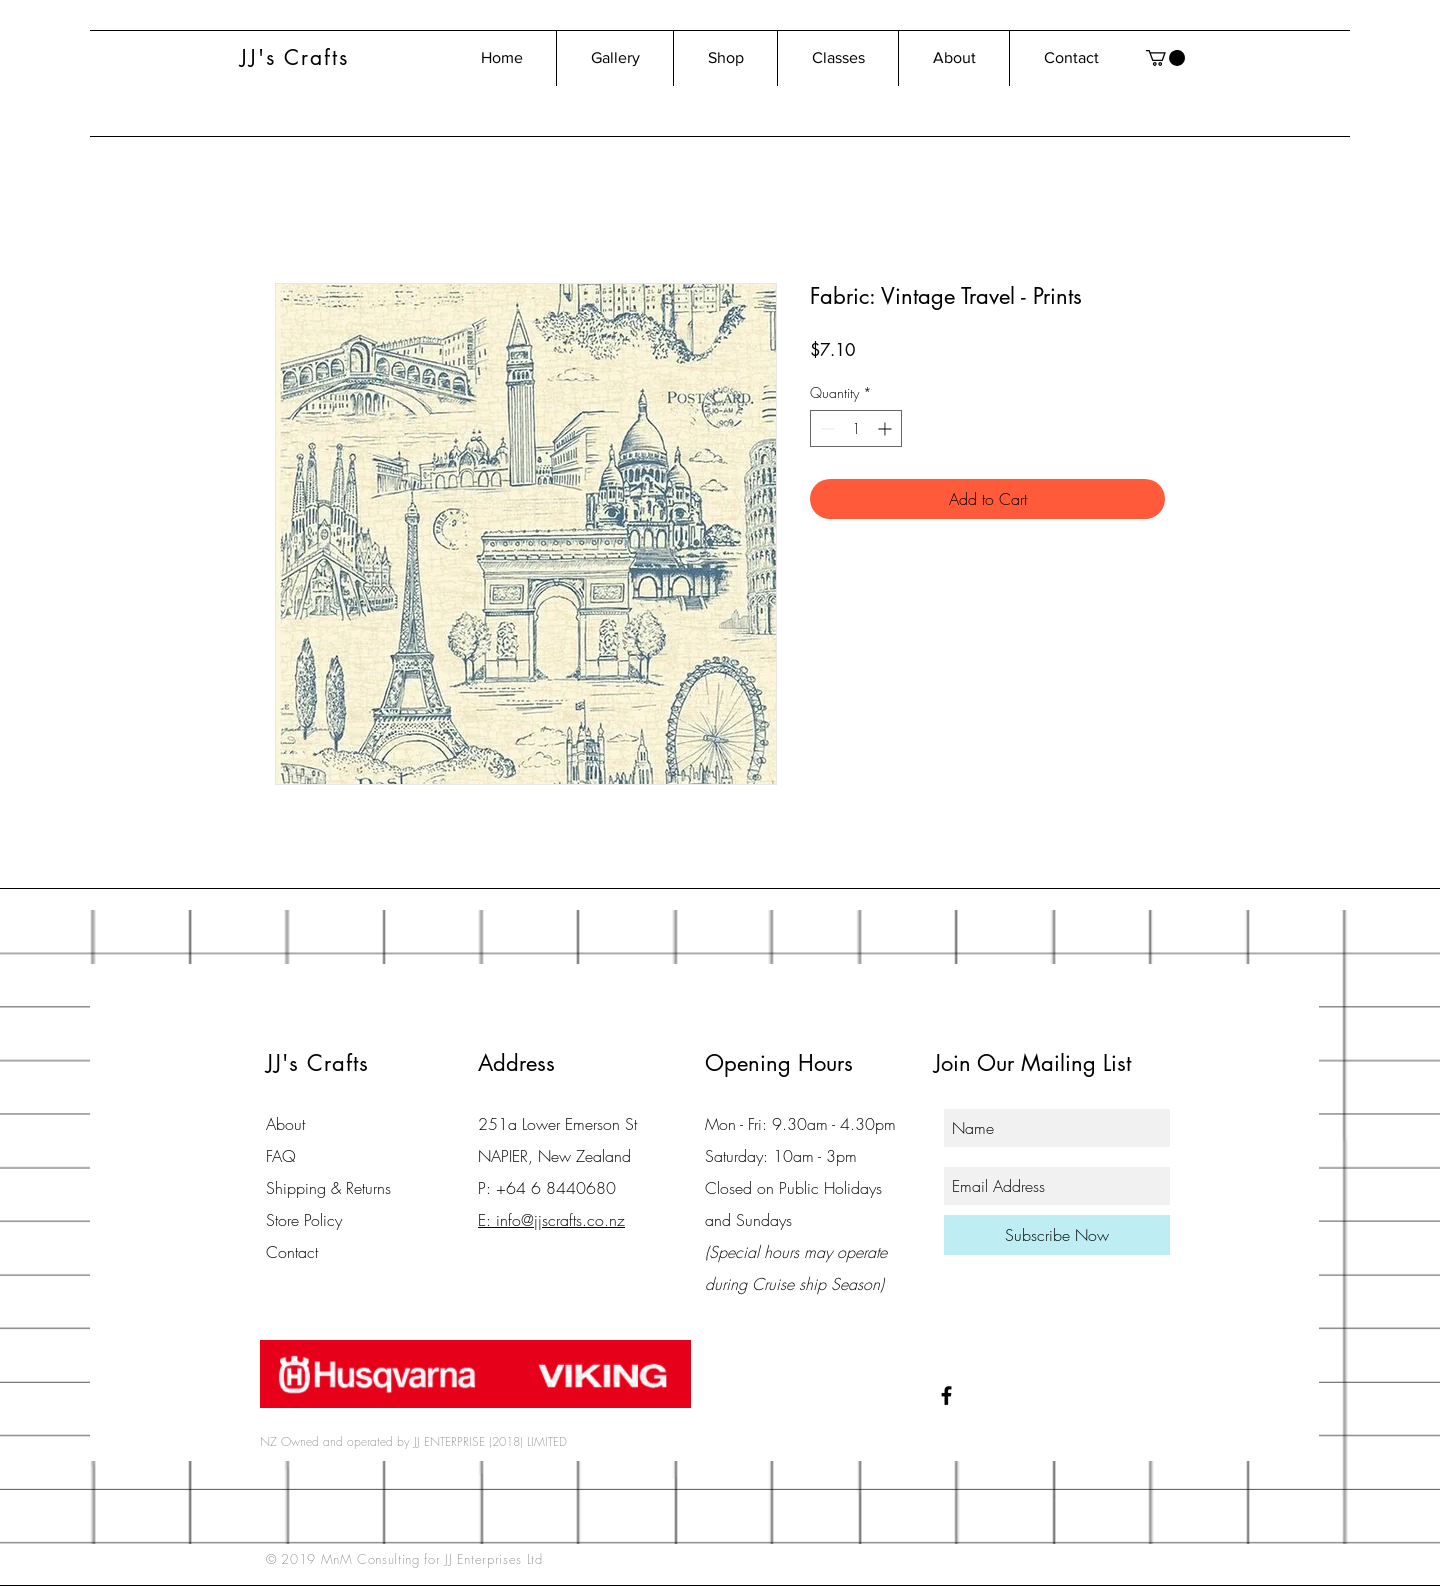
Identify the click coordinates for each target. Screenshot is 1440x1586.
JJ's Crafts (294, 57)
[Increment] (886, 428)
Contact (292, 1252)
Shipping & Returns (328, 1188)
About (285, 1124)
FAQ (281, 1156)
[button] (1165, 58)
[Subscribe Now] (1057, 1235)
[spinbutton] (856, 428)
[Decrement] (825, 428)
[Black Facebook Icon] (946, 1395)
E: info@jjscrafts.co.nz (551, 1220)
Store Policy (304, 1220)
